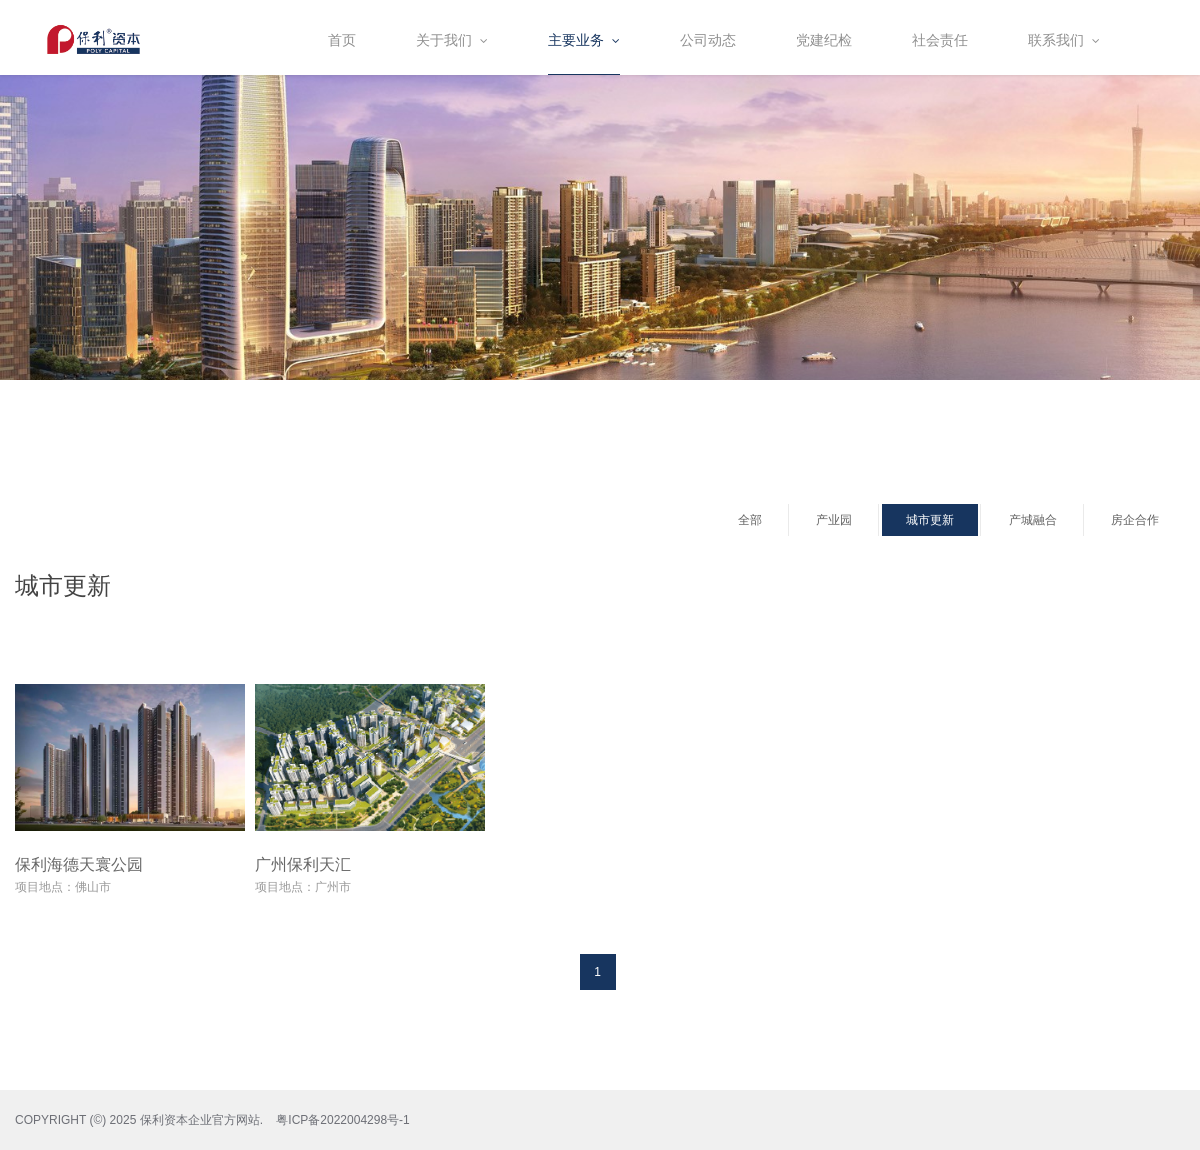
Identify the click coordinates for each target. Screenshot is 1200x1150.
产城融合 (1033, 520)
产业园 (834, 520)
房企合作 (1135, 520)
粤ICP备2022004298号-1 (342, 1120)
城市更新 (930, 520)
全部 (750, 520)
